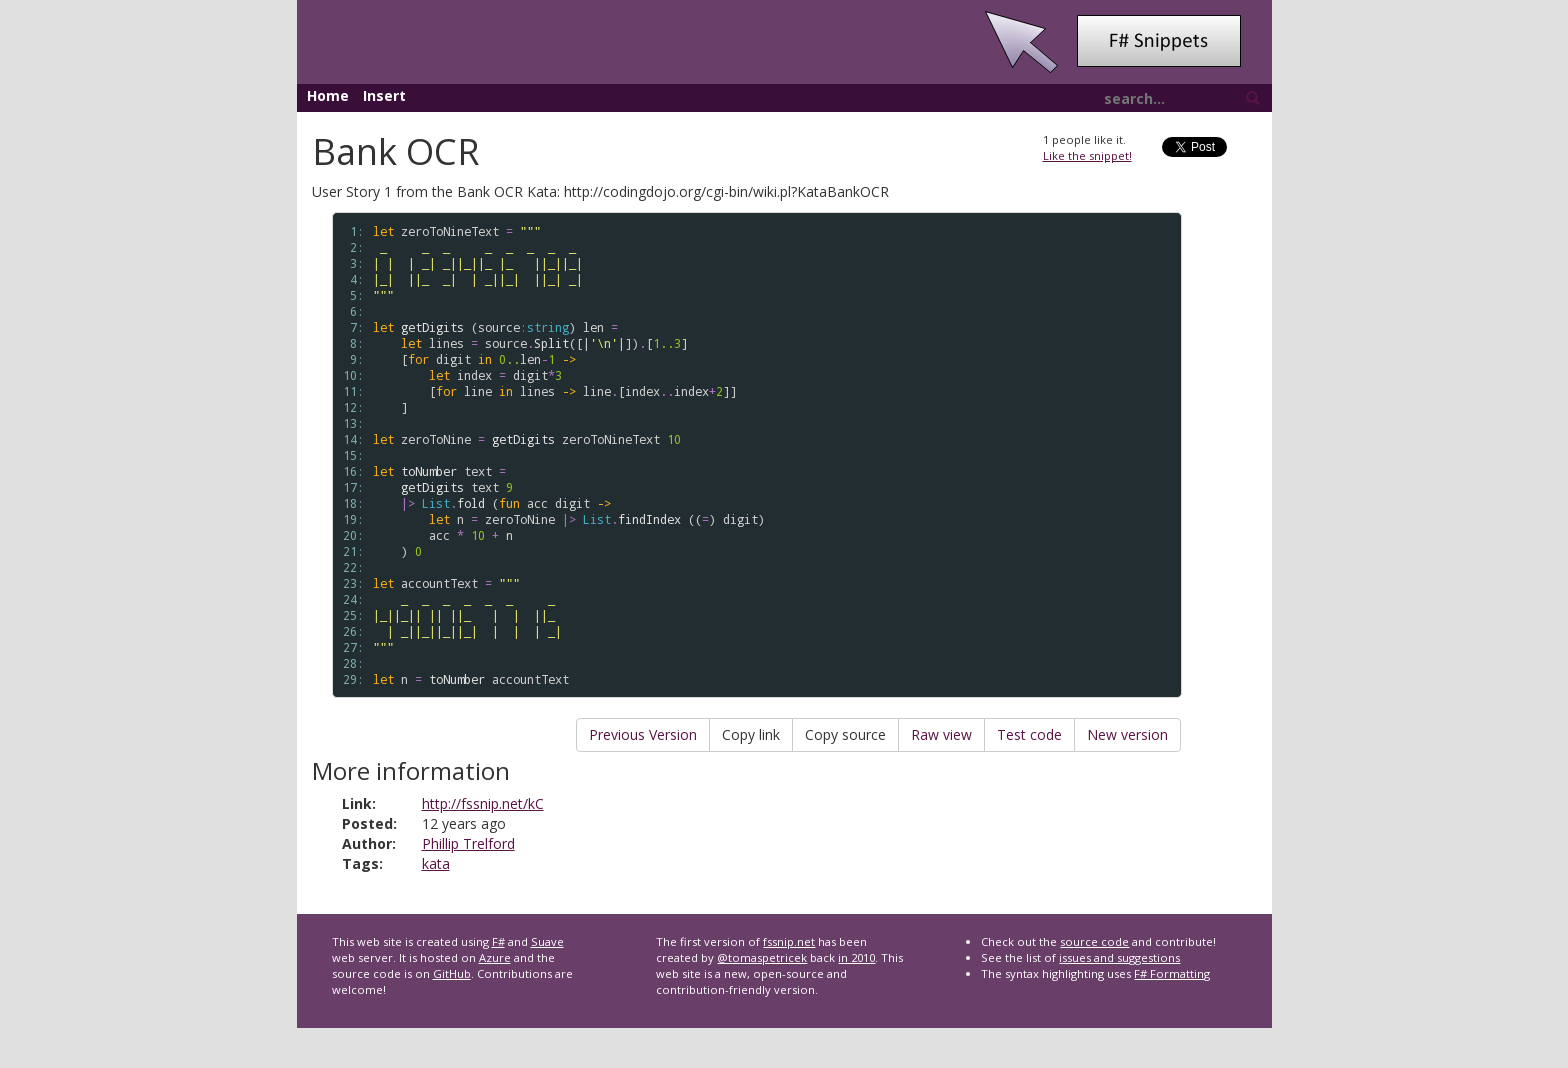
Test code (1029, 734)
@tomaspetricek (762, 957)
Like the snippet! (1087, 155)
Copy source (845, 734)
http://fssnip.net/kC (483, 803)
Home (328, 95)
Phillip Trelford (468, 843)
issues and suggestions (1119, 957)
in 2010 (856, 957)
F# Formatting (1172, 973)
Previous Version (643, 734)
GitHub (452, 973)
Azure (495, 957)
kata (436, 863)
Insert (384, 95)
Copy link (751, 734)
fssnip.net (789, 941)
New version (1127, 734)
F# (498, 941)
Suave (547, 941)
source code (1094, 941)
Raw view (941, 734)
